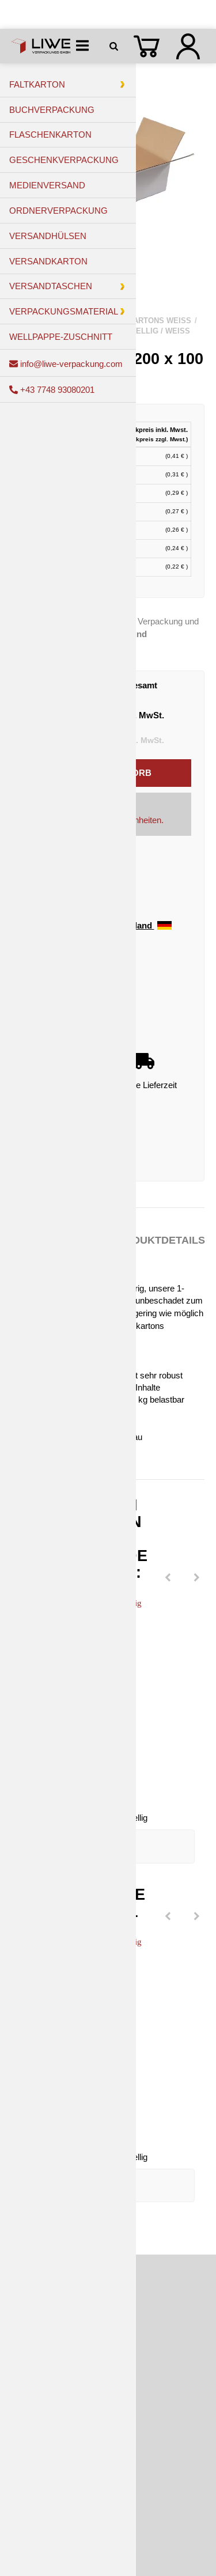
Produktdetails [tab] (157, 1240)
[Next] (196, 1578)
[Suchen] (116, 46)
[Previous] (167, 1578)
